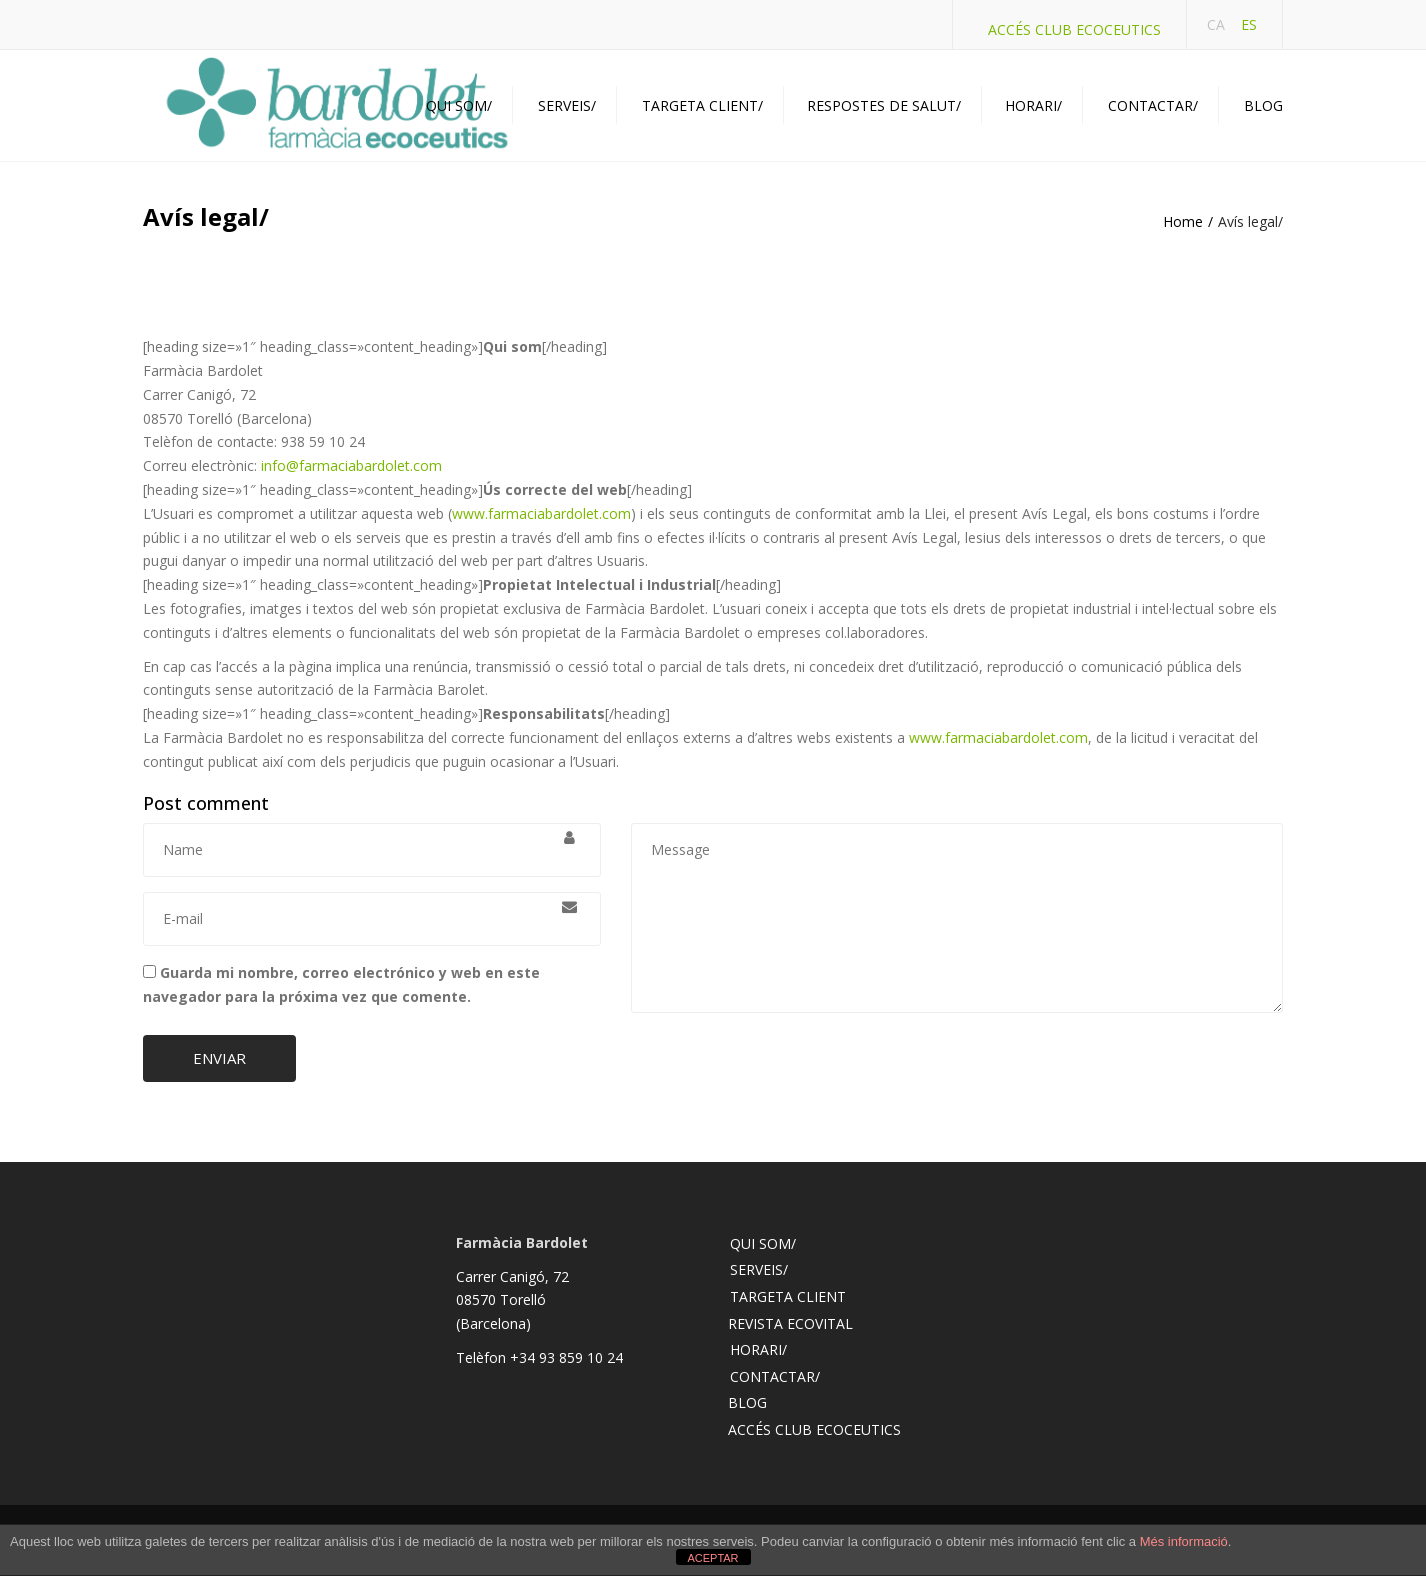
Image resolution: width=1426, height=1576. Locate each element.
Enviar (219, 1058)
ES (1249, 24)
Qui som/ (459, 105)
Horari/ (1033, 105)
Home (1183, 221)
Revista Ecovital (790, 1323)
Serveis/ (567, 105)
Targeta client (788, 1296)
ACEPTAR (712, 1558)
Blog (1263, 105)
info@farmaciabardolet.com (351, 465)
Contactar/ (1153, 105)
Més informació (1184, 1541)
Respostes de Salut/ (884, 105)
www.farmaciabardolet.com (541, 513)
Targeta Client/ (702, 105)
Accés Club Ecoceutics (1074, 29)
